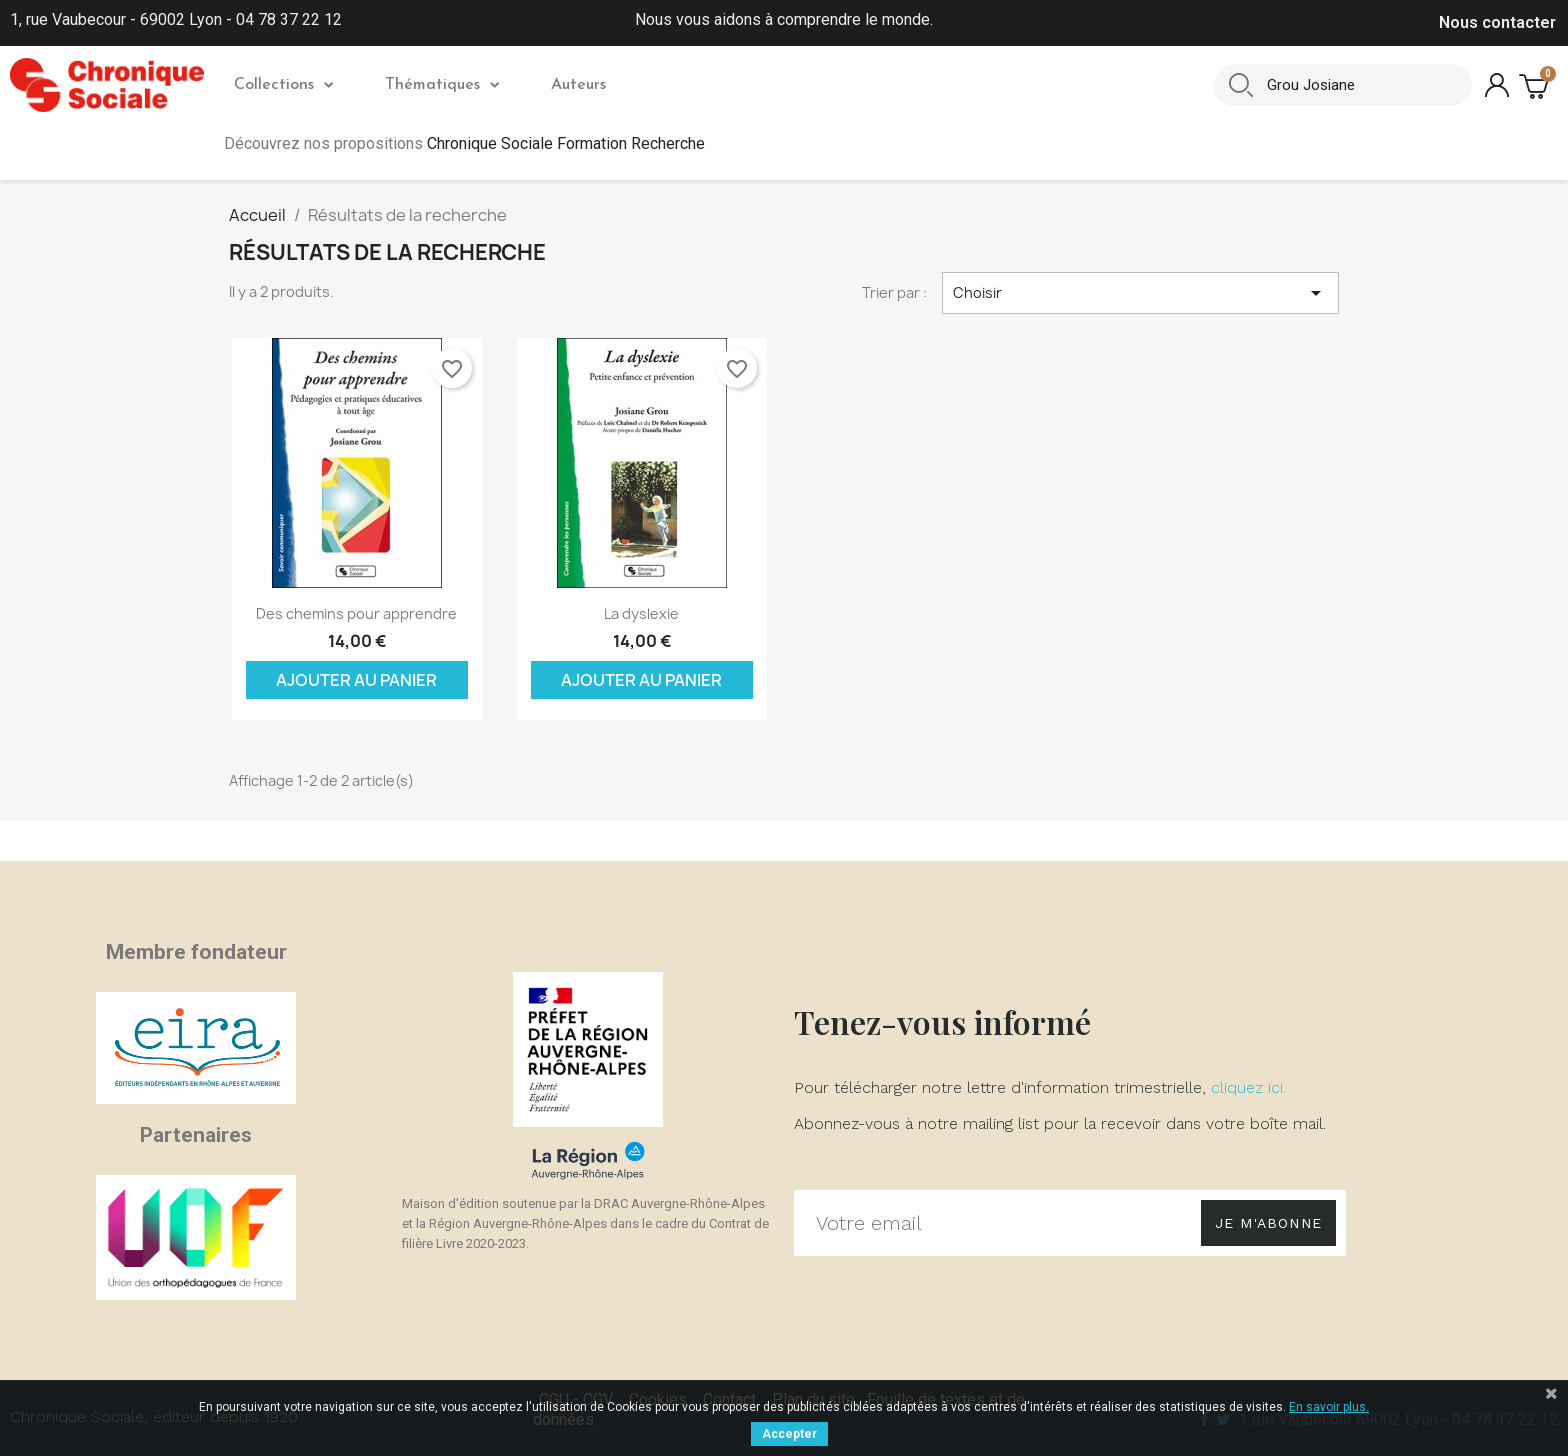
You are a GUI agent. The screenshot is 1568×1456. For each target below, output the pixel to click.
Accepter (789, 1434)
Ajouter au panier (356, 680)
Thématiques (442, 85)
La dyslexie (641, 613)
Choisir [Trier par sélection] (1141, 293)
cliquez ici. (1248, 1087)
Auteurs (578, 85)
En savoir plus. (1329, 1407)
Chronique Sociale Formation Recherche (566, 143)
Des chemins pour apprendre (356, 613)
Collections (283, 85)
